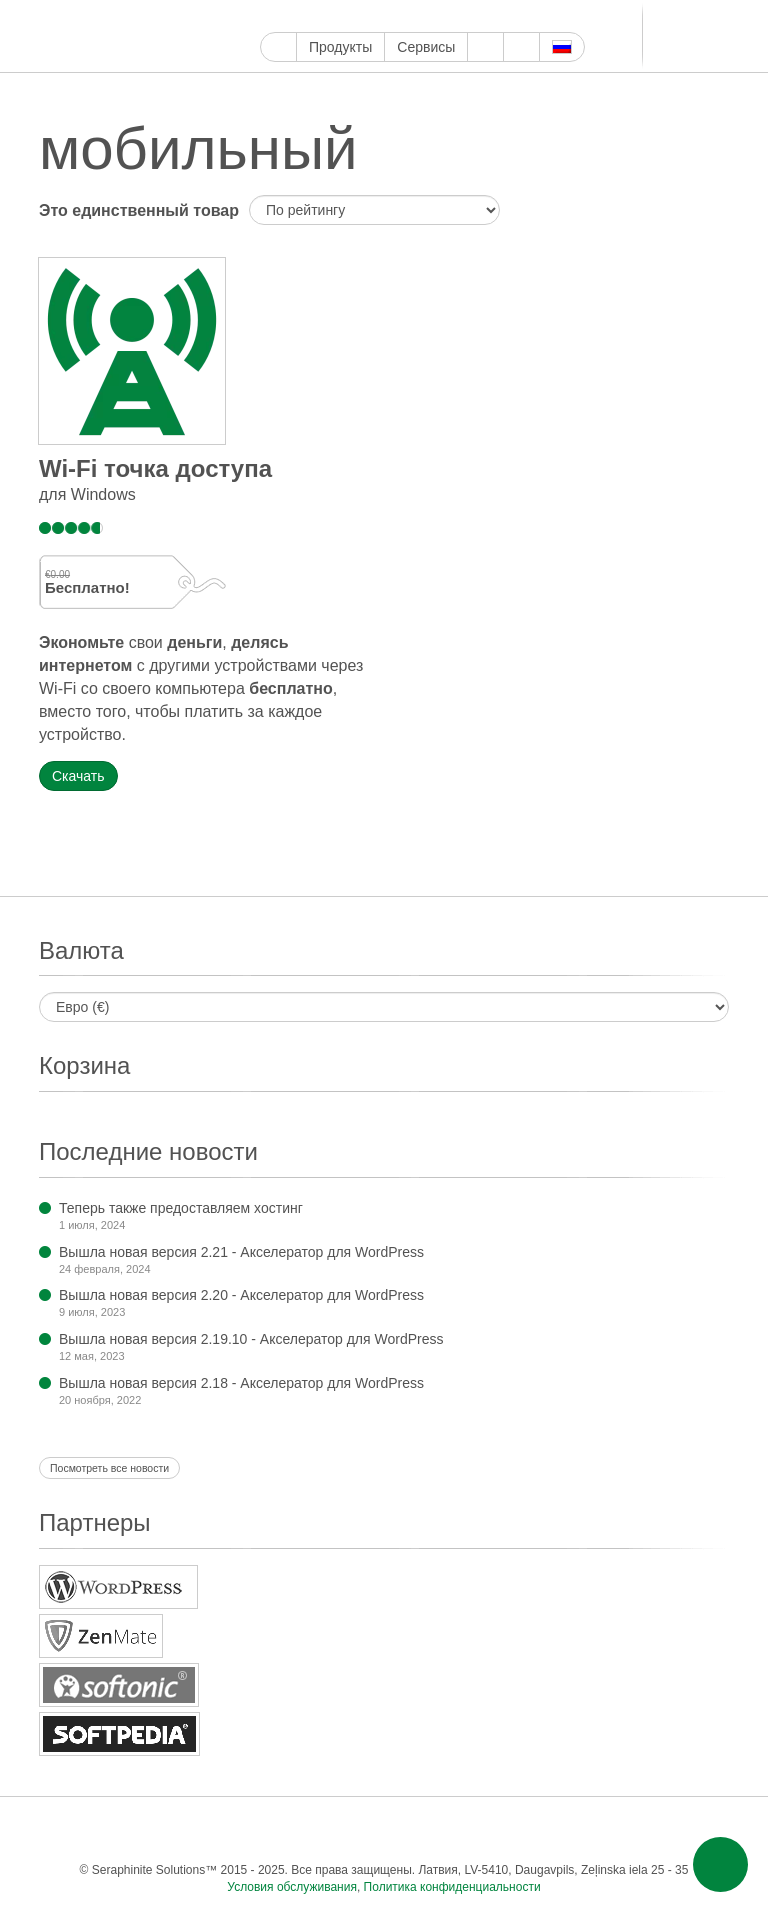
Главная (278, 47)
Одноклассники (621, 1829)
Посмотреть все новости (109, 1468)
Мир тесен (570, 16)
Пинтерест (386, 16)
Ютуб (340, 16)
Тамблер (409, 16)
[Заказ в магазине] (374, 210)
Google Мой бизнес (271, 16)
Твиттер (317, 16)
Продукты (340, 47)
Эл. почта (701, 1829)
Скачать (78, 776)
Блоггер (478, 16)
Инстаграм (363, 16)
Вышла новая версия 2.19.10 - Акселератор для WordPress (251, 1339)
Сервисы (426, 47)
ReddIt (455, 16)
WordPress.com (432, 16)
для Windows (87, 494)
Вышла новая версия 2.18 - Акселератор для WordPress (241, 1383)
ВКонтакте (547, 16)
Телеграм (524, 16)
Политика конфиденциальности (452, 1887)
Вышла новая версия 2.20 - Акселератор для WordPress (241, 1295)
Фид (661, 1829)
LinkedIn (501, 16)
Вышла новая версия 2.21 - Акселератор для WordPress (241, 1252)
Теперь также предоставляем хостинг (181, 1208)
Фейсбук (294, 16)
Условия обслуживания (292, 1887)
